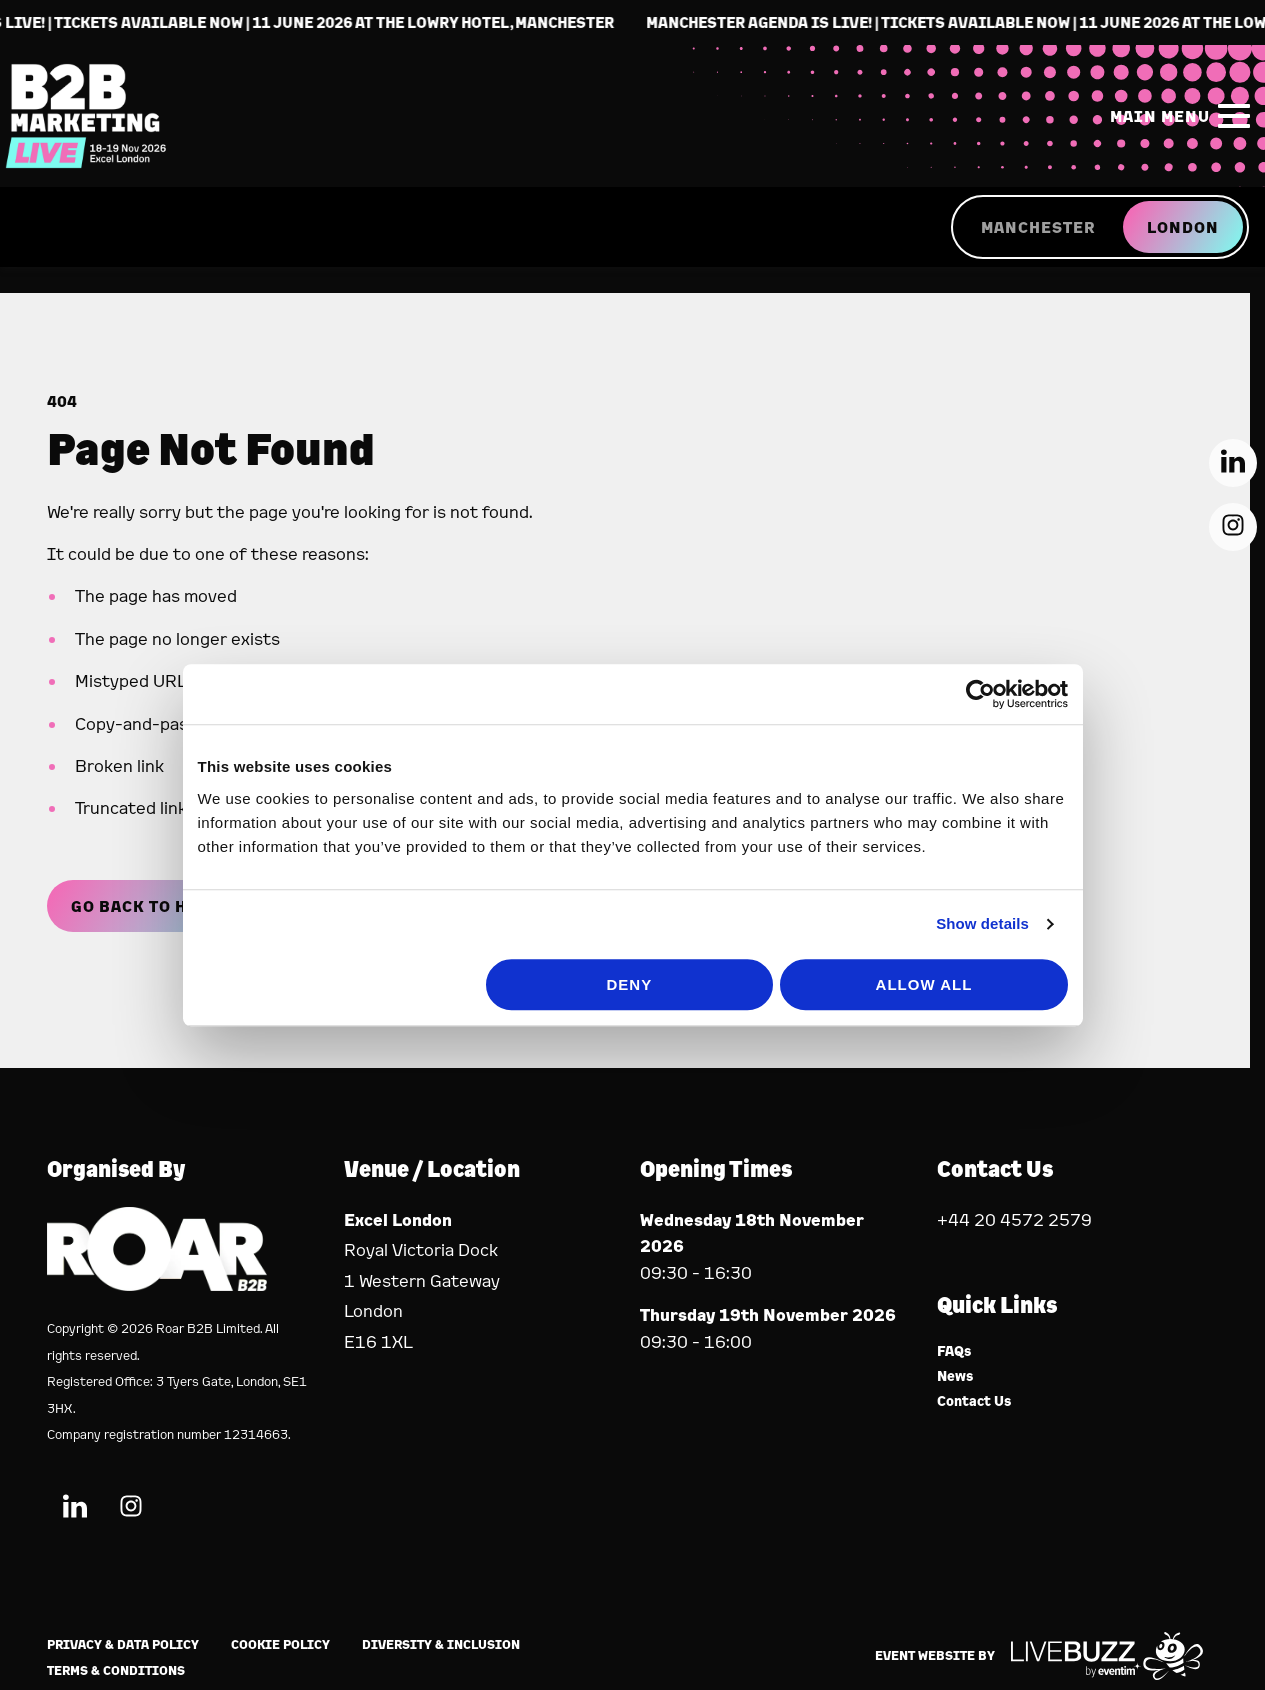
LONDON (1183, 233)
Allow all (933, 1051)
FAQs (954, 1351)
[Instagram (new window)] (131, 1509)
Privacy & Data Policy (123, 1644)
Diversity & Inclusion (441, 1644)
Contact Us (974, 1401)
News (955, 1376)
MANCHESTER (1038, 233)
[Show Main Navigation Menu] (1176, 119)
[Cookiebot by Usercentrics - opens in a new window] (994, 761)
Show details (996, 990)
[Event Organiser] (157, 1284)
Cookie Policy (280, 1644)
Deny (630, 1051)
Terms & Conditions (116, 1670)
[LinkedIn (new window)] (75, 1509)
